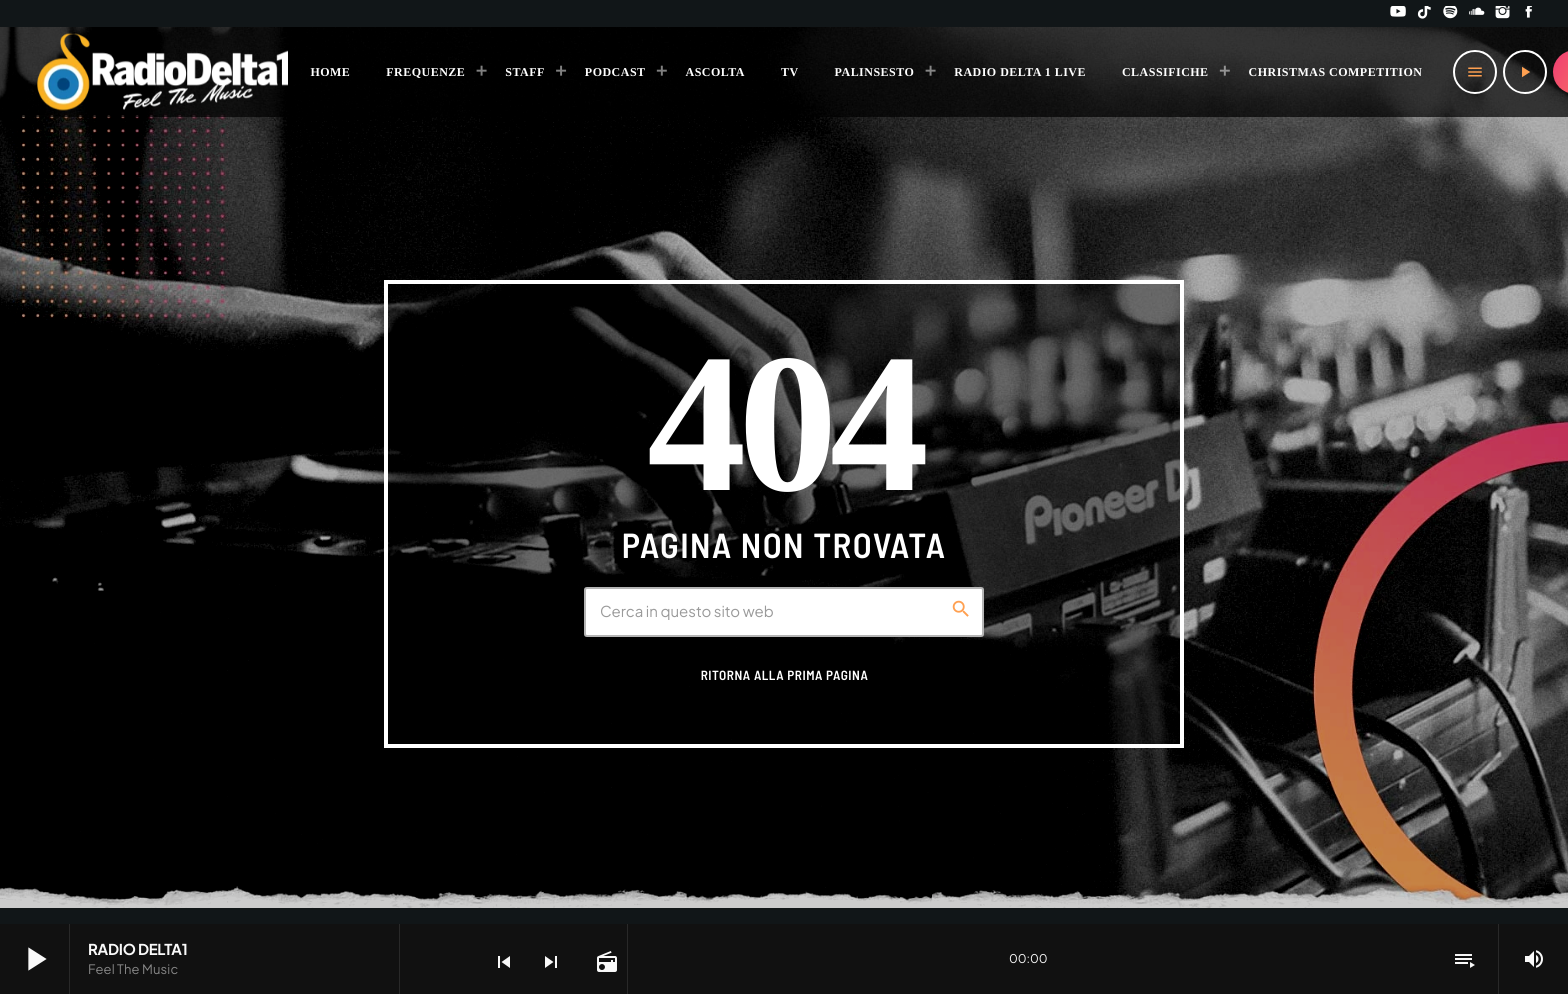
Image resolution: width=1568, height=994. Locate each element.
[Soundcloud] (1477, 13)
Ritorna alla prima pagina (785, 675)
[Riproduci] (1525, 72)
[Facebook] (1529, 13)
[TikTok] (1424, 13)
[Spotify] (1451, 13)
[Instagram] (1503, 13)
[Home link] (163, 72)
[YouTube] (1398, 13)
